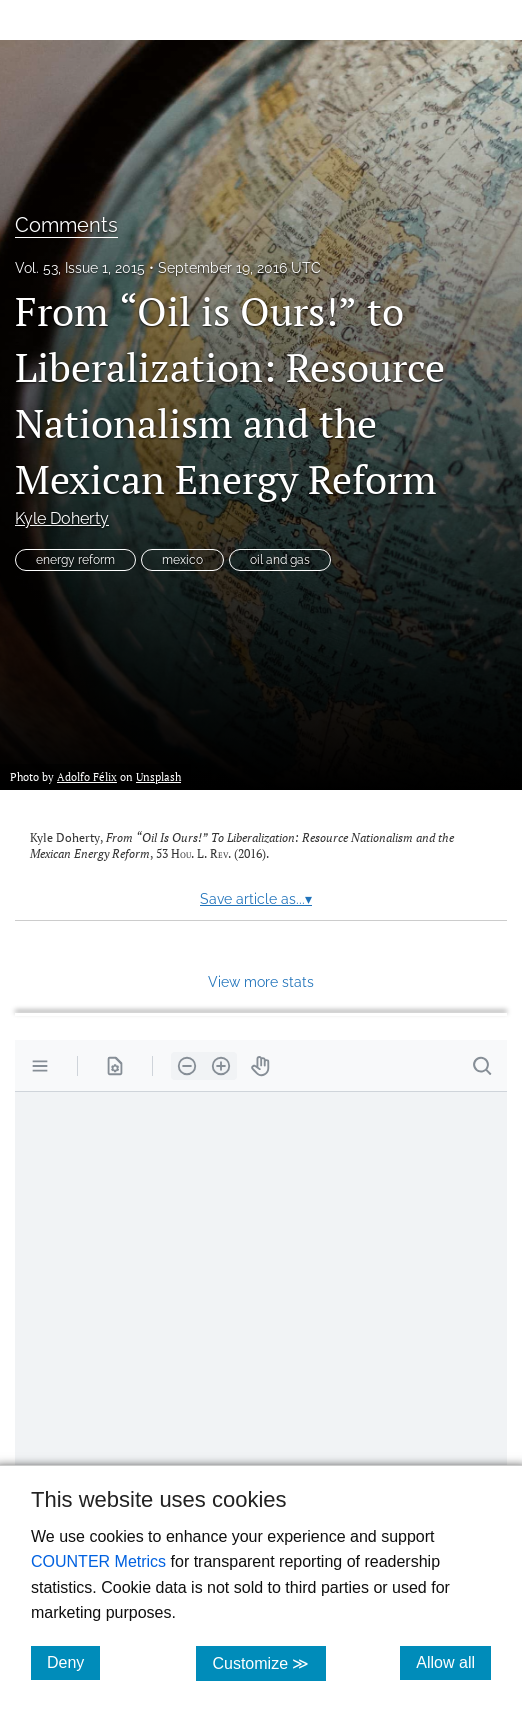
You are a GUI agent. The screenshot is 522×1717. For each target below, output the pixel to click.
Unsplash (158, 776)
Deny (73, 1662)
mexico (182, 560)
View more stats (261, 981)
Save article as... (256, 899)
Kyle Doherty (62, 518)
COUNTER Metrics (98, 1561)
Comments (66, 225)
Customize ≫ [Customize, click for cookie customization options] (268, 1662)
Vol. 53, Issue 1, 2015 (80, 268)
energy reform (75, 560)
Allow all (453, 1662)
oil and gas (280, 560)
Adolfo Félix (87, 776)
